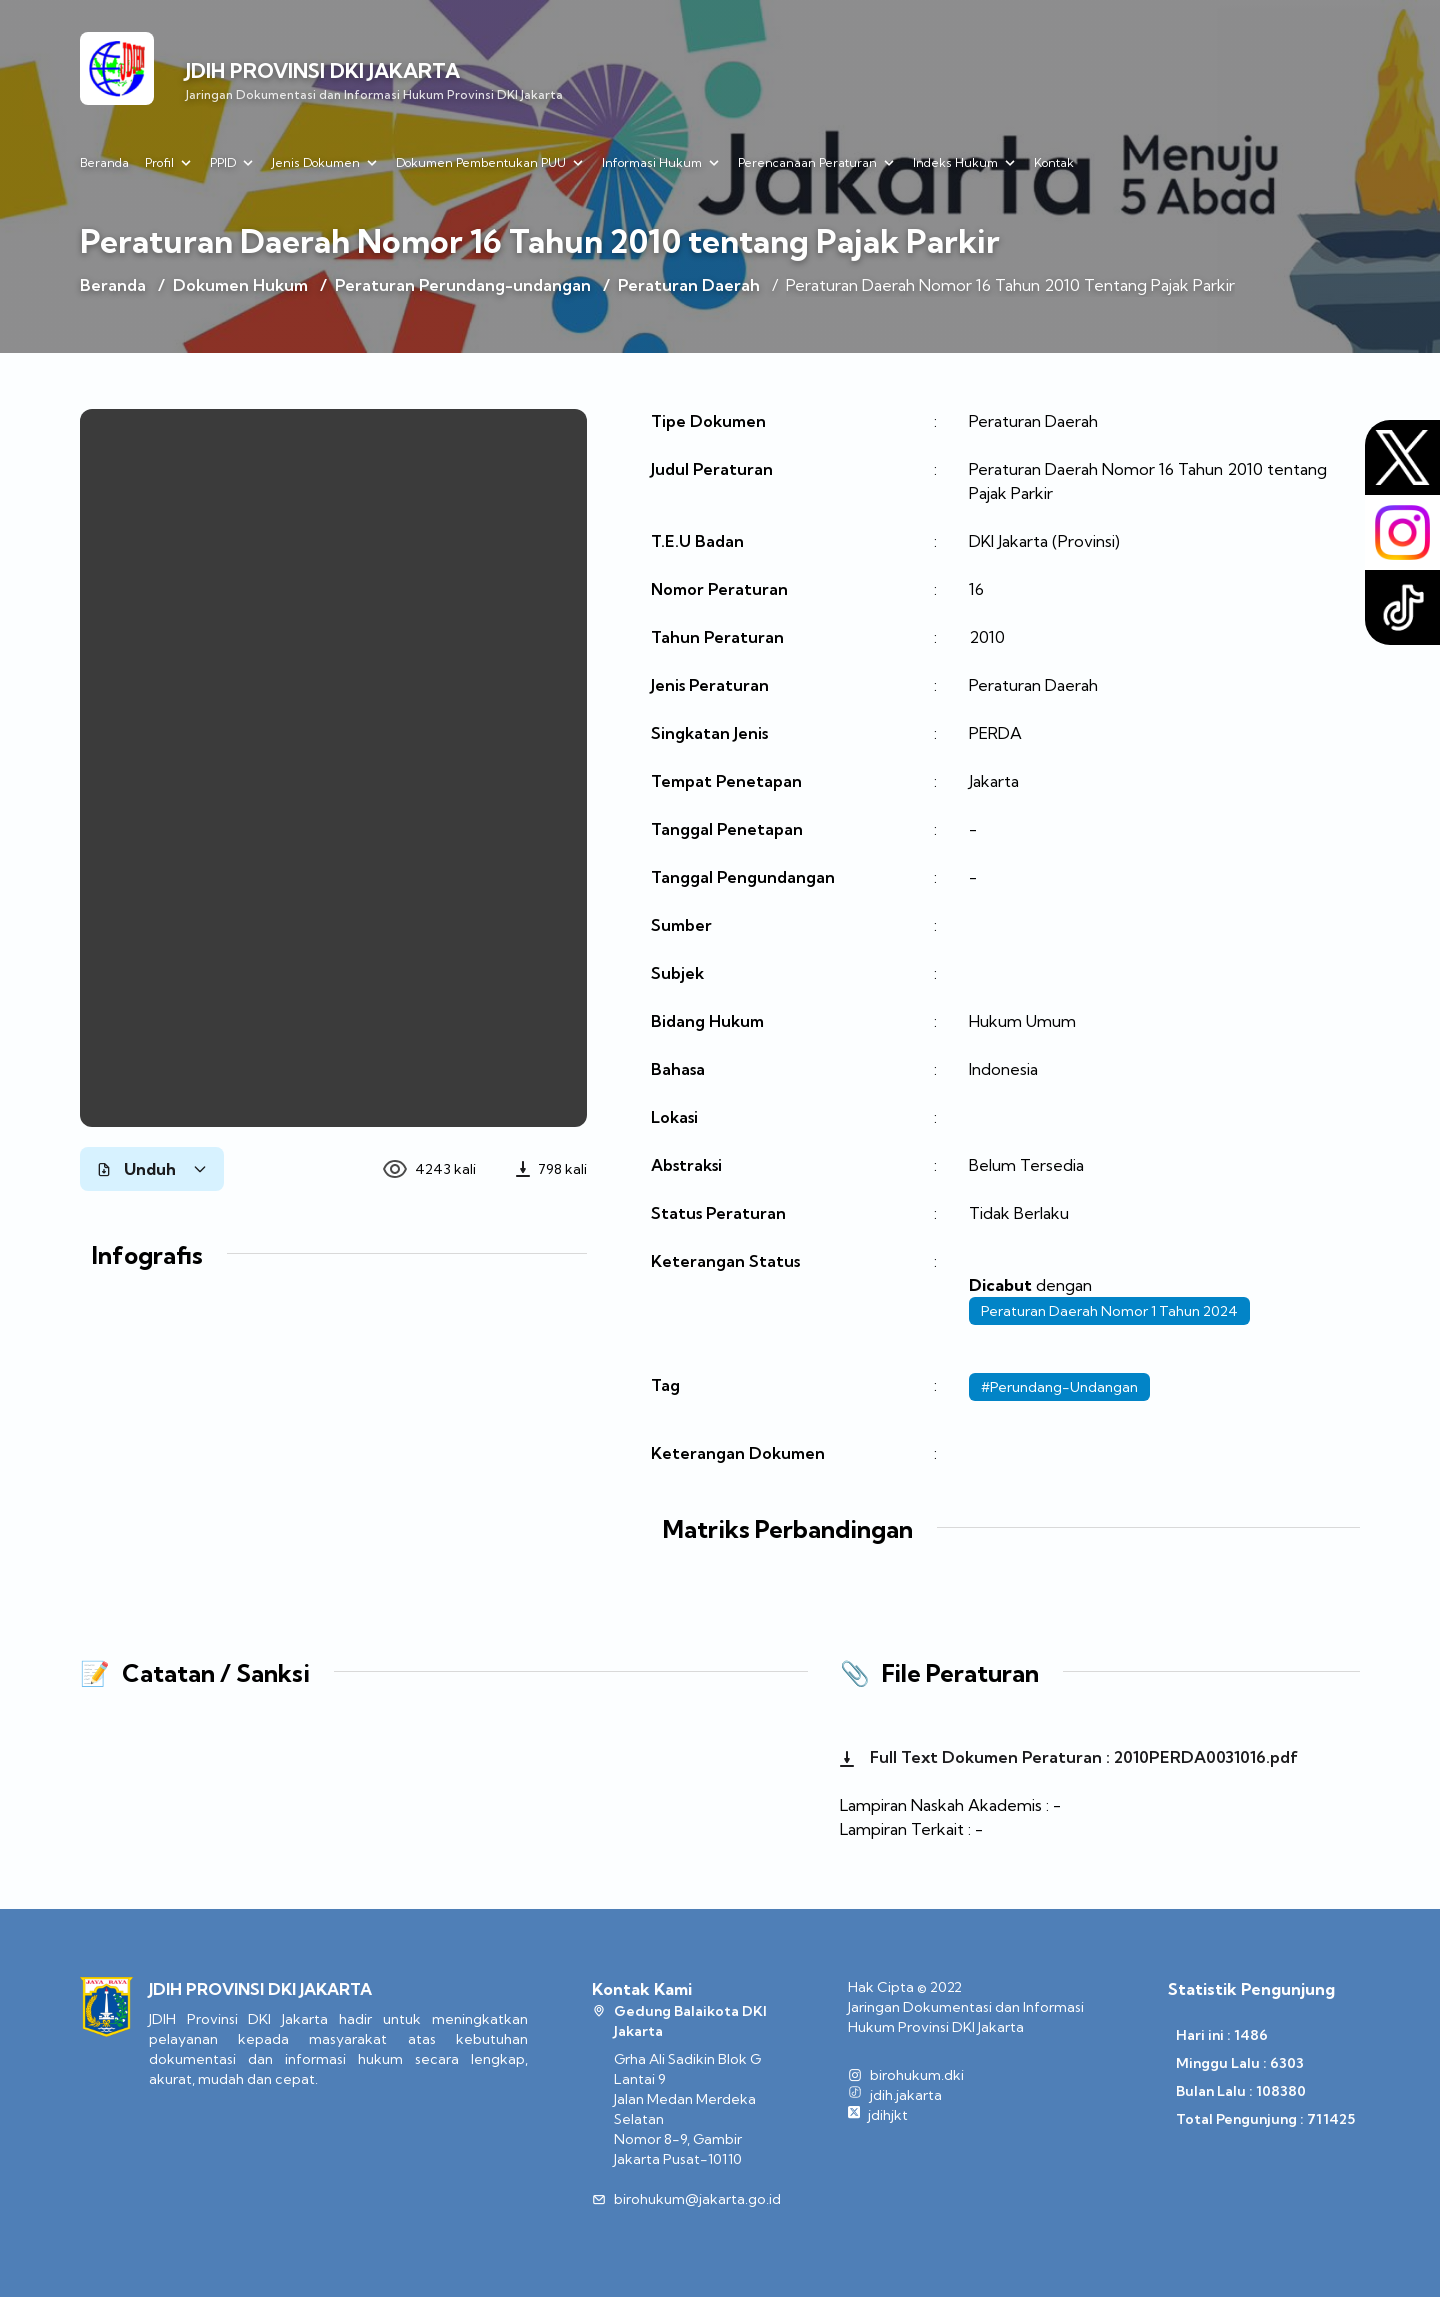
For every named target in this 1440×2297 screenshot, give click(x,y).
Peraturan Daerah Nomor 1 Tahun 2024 (1109, 1311)
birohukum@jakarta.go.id (697, 2199)
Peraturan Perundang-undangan (463, 285)
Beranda (104, 162)
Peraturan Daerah (689, 285)
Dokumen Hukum (240, 285)
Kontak (1054, 162)
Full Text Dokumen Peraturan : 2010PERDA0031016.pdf (1069, 1757)
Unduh (152, 1169)
